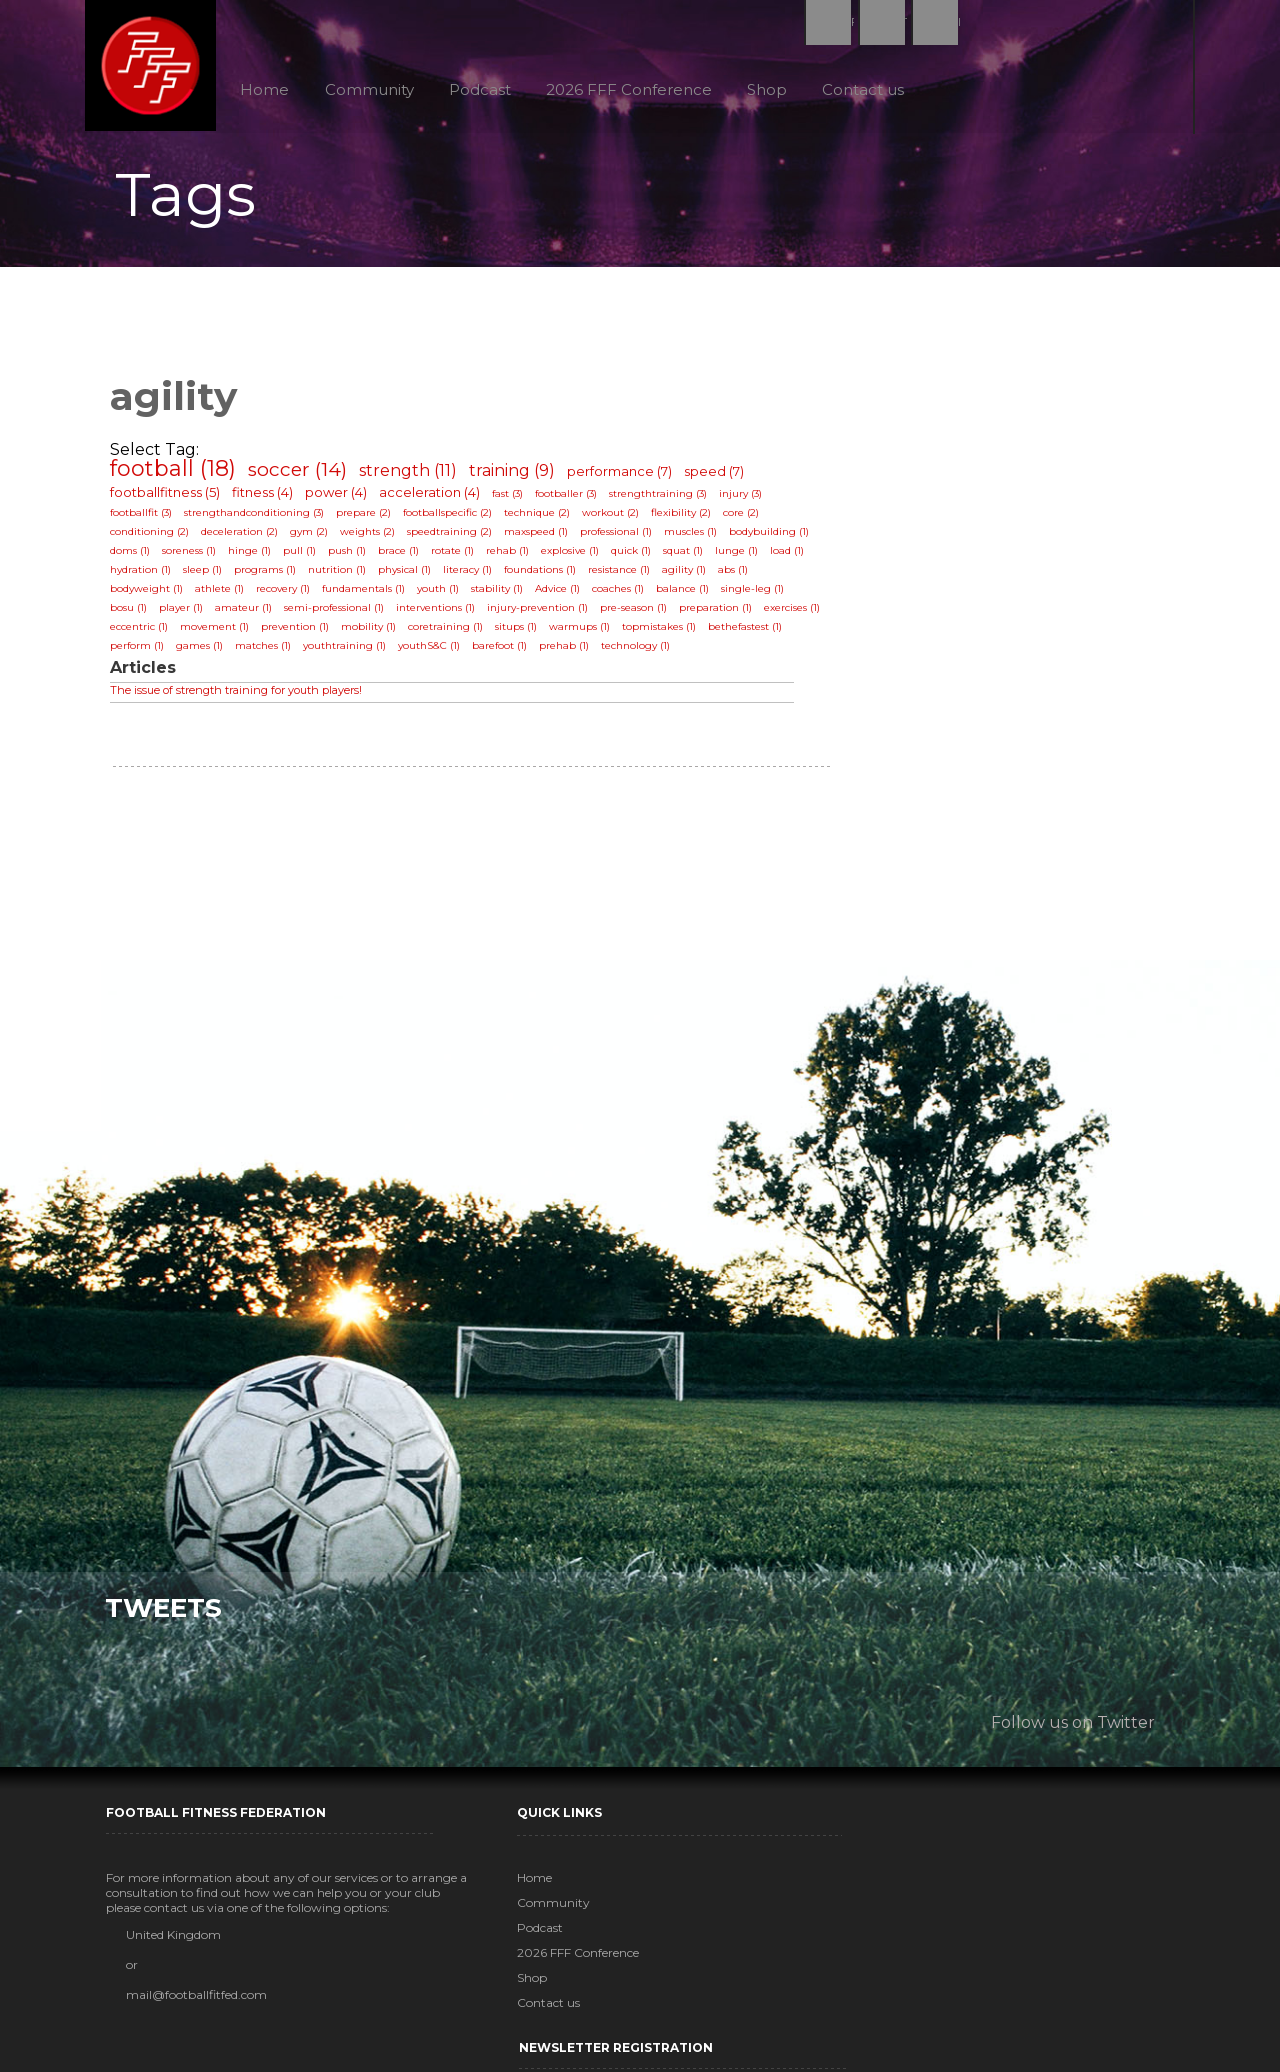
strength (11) (413, 476)
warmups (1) (584, 632)
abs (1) (738, 575)
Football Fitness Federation (157, 67)
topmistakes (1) (664, 632)
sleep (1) (207, 575)
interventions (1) (440, 613)
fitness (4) (267, 498)
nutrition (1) (342, 575)
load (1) (792, 556)
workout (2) (615, 518)
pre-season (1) (638, 613)
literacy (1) (472, 575)
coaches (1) (623, 594)
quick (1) (636, 556)
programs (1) (270, 575)
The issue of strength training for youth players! (241, 696)
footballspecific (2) (452, 518)
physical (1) (409, 575)
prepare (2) (368, 518)
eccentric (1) (144, 632)
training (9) (517, 476)
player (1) (186, 613)
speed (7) (719, 477)
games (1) (204, 651)
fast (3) (512, 499)
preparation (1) (720, 613)
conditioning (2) (154, 537)
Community (373, 89)
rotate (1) (457, 556)
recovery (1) (288, 594)
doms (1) (135, 556)
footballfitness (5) (170, 498)
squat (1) (688, 556)
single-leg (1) (757, 594)
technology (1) (640, 651)
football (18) (178, 474)
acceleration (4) (434, 498)
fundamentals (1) (368, 594)
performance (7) (624, 477)
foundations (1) (545, 575)
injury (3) (745, 499)
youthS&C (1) (434, 651)
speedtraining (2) (454, 537)
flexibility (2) (686, 518)
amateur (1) (248, 613)
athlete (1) (224, 594)
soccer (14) (302, 475)
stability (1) (502, 594)
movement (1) (219, 632)
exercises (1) (797, 613)
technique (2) (542, 518)
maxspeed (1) (541, 537)
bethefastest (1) (750, 632)
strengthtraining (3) (663, 499)
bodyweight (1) (151, 594)
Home (268, 89)
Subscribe (937, 2010)
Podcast (485, 89)
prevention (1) (300, 632)
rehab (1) (512, 556)
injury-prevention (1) (542, 613)
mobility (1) (373, 632)
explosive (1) (575, 556)
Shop (774, 89)
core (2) (746, 518)
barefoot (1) (504, 651)
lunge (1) (741, 556)
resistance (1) (624, 575)
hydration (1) (145, 575)
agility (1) (689, 575)
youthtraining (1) (349, 651)
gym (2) (314, 537)
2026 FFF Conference (635, 89)
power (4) (341, 498)
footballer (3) (571, 499)
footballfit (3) (146, 518)
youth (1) (443, 594)
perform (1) (142, 651)
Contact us (871, 89)
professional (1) (621, 537)
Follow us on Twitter (1068, 1721)
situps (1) (521, 632)
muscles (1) (695, 537)
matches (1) (268, 651)
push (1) (352, 556)
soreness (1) (194, 556)
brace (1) (403, 556)
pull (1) (304, 556)
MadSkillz (786, 2054)
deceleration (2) (244, 537)
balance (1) (687, 594)
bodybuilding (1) (774, 537)
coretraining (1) (450, 632)
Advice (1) (562, 594)
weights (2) (372, 537)
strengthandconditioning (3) (259, 518)
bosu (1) (133, 613)
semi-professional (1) (339, 613)
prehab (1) (569, 651)
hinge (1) (254, 556)
